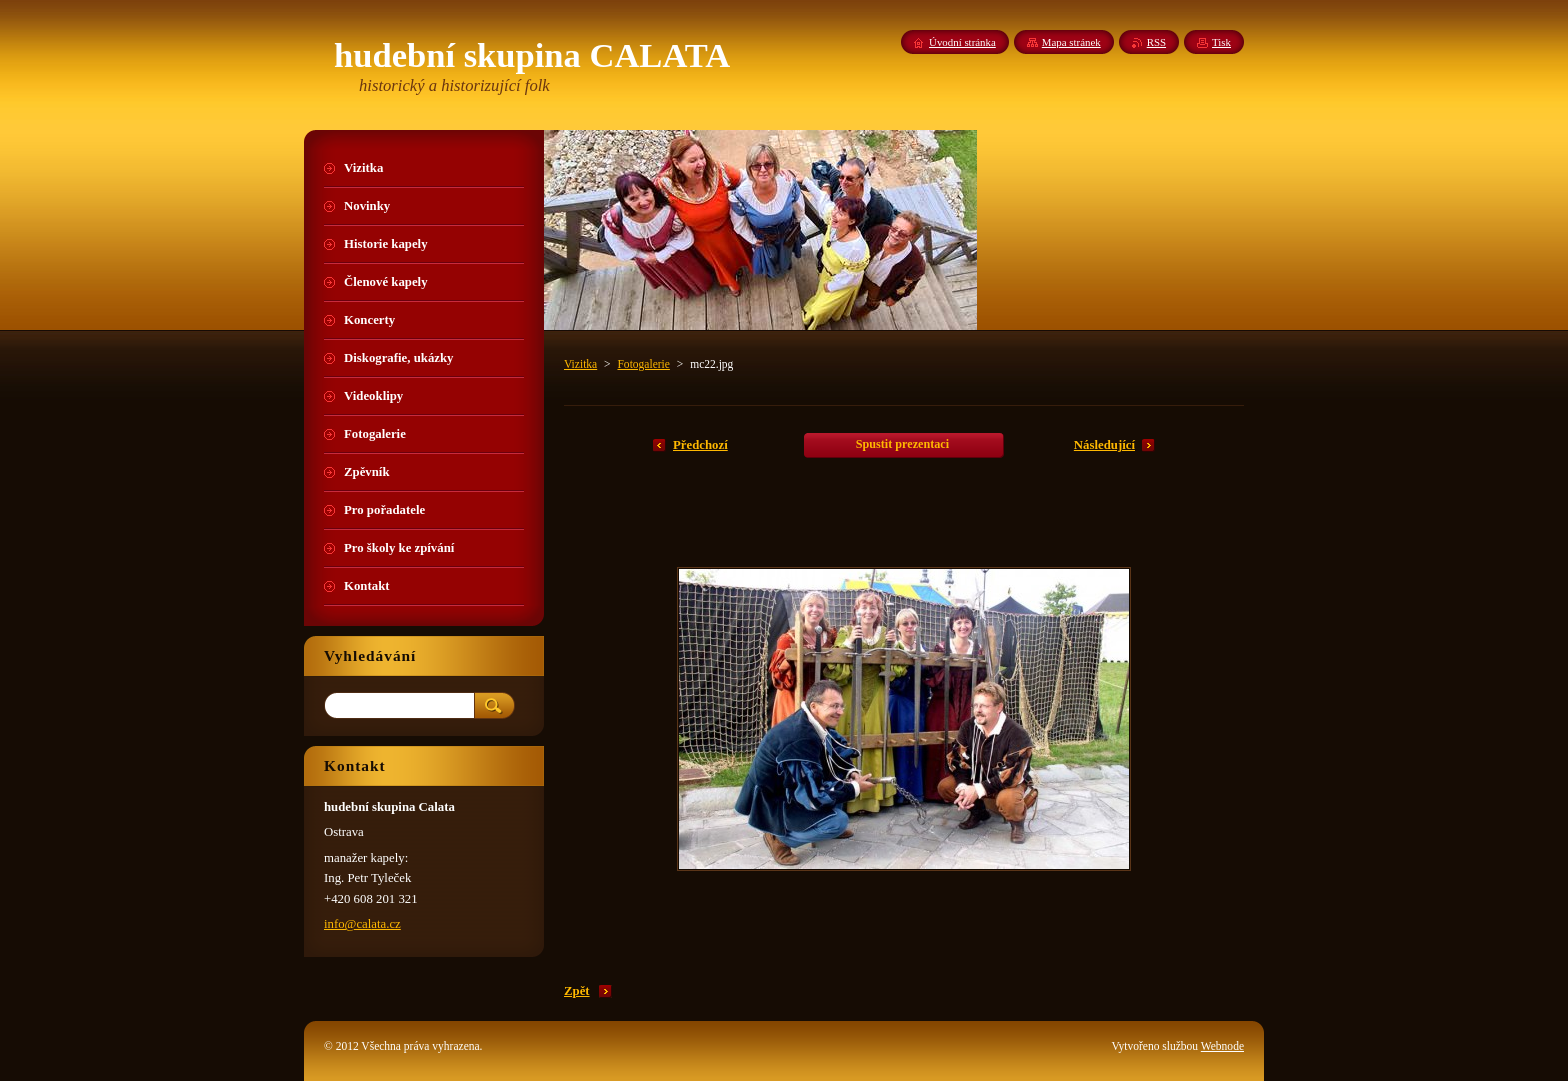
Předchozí (700, 445)
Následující (1104, 445)
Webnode (1222, 1046)
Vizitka (580, 364)
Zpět (577, 991)
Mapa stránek (1071, 42)
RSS (1156, 42)
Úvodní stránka (962, 42)
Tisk (1221, 42)
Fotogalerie (643, 364)
